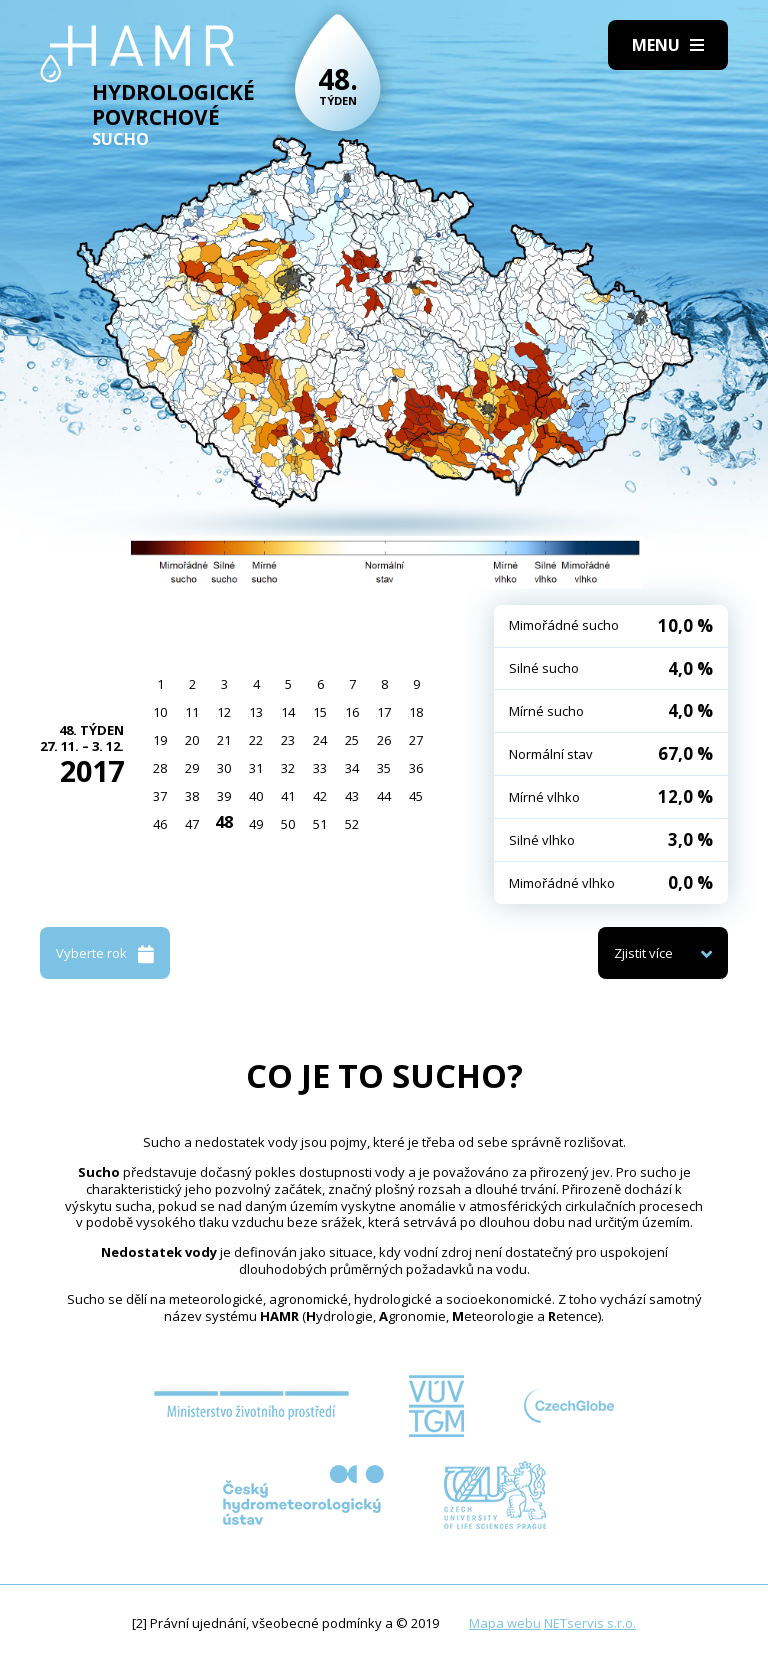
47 (192, 824)
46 (160, 824)
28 (160, 768)
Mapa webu (505, 1623)
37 (160, 796)
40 (256, 796)
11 (192, 712)
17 (384, 712)
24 (320, 740)
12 (224, 712)
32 (288, 768)
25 (352, 740)
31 (256, 768)
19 (160, 740)
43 (352, 796)
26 (384, 740)
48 (224, 822)
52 (352, 824)
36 (416, 768)
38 (192, 796)
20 (192, 740)
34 (352, 768)
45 (416, 796)
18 (416, 712)
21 (224, 740)
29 (192, 768)
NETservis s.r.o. (590, 1623)
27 (416, 740)
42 (320, 796)
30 (224, 768)
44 (384, 796)
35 (384, 768)
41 (288, 796)
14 (288, 712)
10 (160, 712)
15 (320, 712)
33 (320, 768)
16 (352, 712)
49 (256, 824)
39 (224, 796)
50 (288, 824)
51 (320, 824)
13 (256, 712)
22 (256, 740)
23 (288, 740)
